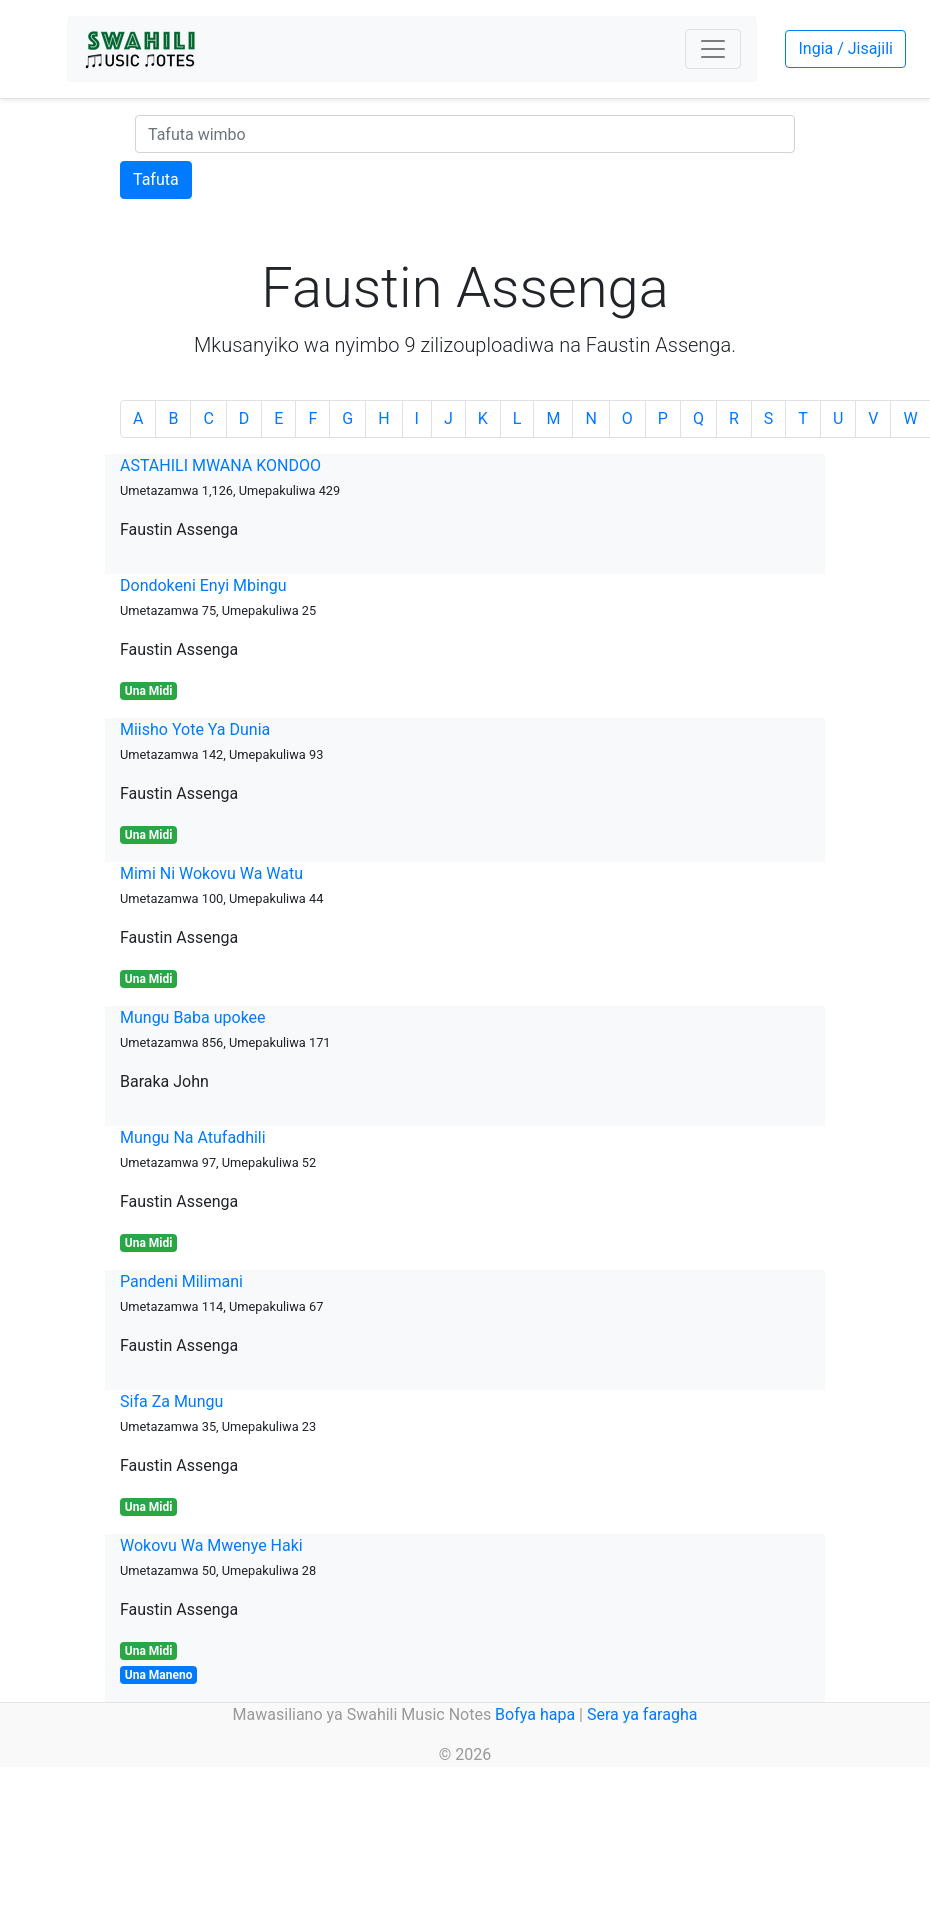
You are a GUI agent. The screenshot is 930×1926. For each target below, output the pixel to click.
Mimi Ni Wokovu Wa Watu (211, 873)
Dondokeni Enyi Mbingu (203, 585)
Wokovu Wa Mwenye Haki (211, 1545)
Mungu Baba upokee (193, 1017)
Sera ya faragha (642, 1714)
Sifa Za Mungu (171, 1401)
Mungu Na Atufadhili (193, 1137)
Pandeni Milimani (181, 1281)
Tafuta (156, 179)
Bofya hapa (535, 1714)
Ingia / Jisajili (845, 48)
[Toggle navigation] (713, 49)
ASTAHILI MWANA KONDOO (220, 465)
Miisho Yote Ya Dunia (195, 729)
